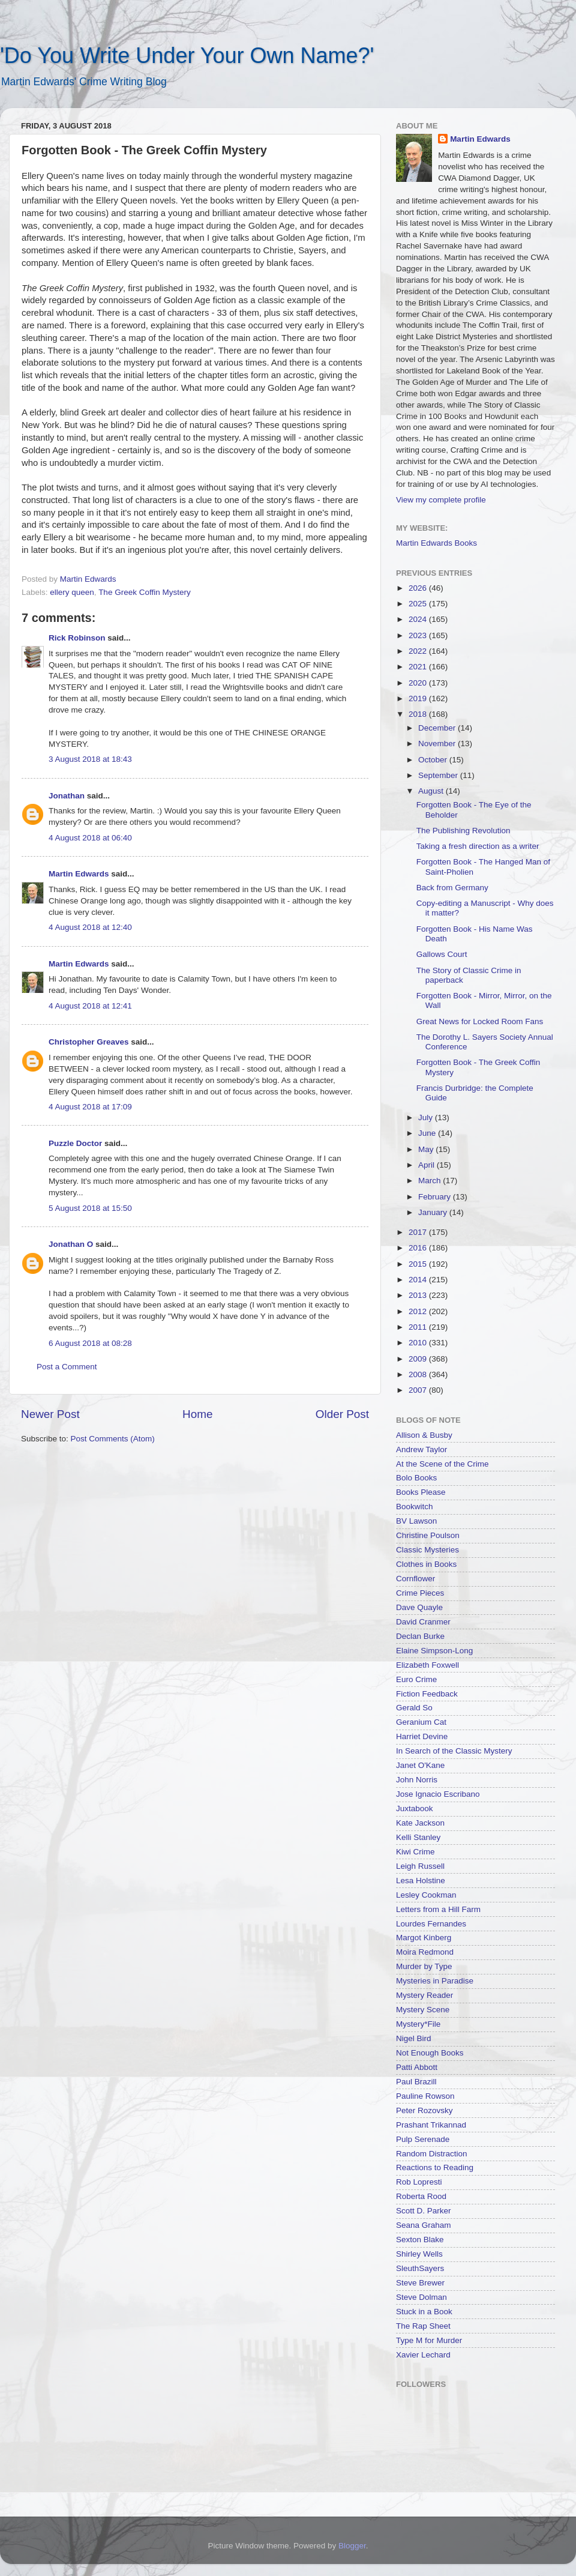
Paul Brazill (416, 2081)
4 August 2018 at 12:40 (90, 927)
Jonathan (67, 795)
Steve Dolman (421, 2297)
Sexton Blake (420, 2239)
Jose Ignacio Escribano (438, 1794)
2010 (419, 1342)
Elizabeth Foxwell (427, 1665)
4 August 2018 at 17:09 (90, 1106)
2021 (419, 666)
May (427, 1149)
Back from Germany (452, 887)
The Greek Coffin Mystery (144, 592)
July (426, 1117)
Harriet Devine (422, 1736)
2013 (419, 1295)
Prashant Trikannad (431, 2124)
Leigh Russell (420, 1866)
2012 (419, 1311)
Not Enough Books (430, 2052)
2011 (419, 1327)
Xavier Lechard (423, 2354)
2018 (419, 714)
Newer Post (50, 1414)
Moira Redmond (425, 1951)
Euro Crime (416, 1679)
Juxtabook (414, 1808)
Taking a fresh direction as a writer (477, 846)
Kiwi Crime (415, 1851)
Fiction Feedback (427, 1693)
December (438, 727)
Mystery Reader (424, 1995)
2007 (419, 1390)
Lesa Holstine (420, 1880)
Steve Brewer (420, 2282)
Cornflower (415, 1578)
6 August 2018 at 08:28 (90, 1343)
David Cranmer (423, 1621)
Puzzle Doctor (75, 1143)
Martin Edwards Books (436, 542)
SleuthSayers (420, 2268)
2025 (419, 603)
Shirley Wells (419, 2253)
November (438, 743)
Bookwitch (414, 1506)
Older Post (342, 1414)
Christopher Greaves (89, 1041)
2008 (419, 1374)
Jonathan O (71, 1244)
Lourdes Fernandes (431, 1923)
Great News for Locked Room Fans (480, 1021)
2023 (419, 635)
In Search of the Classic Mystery (454, 1750)
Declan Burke (420, 1636)
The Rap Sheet (423, 2325)
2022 (419, 651)
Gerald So (414, 1707)
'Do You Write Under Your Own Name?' (187, 55)
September (439, 775)
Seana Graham (423, 2225)
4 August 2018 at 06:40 (90, 837)
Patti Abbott (416, 2067)
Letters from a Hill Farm (438, 1909)
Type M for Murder (429, 2340)
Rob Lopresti (419, 2181)
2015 (419, 1263)
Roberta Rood (421, 2196)
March (430, 1180)
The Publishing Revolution (463, 830)
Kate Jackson (420, 1822)
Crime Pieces (420, 1592)
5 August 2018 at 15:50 (90, 1208)
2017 (419, 1232)
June (428, 1133)
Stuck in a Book (424, 2311)
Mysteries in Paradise (434, 1980)
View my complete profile (441, 499)
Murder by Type (424, 1966)
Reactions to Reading (434, 2167)
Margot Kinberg (423, 1937)
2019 (419, 698)
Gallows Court (441, 954)
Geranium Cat (421, 1722)
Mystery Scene (422, 2009)
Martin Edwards (79, 873)
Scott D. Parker (423, 2210)
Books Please (421, 1492)
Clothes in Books (426, 1564)
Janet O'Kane (420, 1765)
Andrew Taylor (421, 1449)
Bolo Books (416, 1477)
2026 (419, 588)
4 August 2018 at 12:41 (90, 1005)
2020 (419, 682)
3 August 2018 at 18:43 (90, 759)
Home (197, 1414)
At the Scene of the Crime (442, 1463)
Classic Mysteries (427, 1549)
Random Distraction (431, 2153)
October (433, 759)
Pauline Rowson (425, 2096)
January (433, 1212)
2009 (419, 1358)
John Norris (416, 1779)
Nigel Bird (413, 2038)
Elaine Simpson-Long (434, 1650)
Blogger (352, 2545)
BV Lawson (416, 1520)
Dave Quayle (419, 1607)
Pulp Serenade (422, 2139)
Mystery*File (418, 2024)
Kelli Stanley (418, 1837)
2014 (419, 1279)
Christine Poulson (428, 1535)
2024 (419, 619)
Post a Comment (67, 1366)
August (432, 790)
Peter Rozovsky (424, 2110)
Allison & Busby (424, 1435)
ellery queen (72, 592)
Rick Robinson (77, 637)
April (427, 1164)
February (435, 1196)
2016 (419, 1247)
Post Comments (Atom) (113, 1438)
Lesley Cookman (426, 1894)
